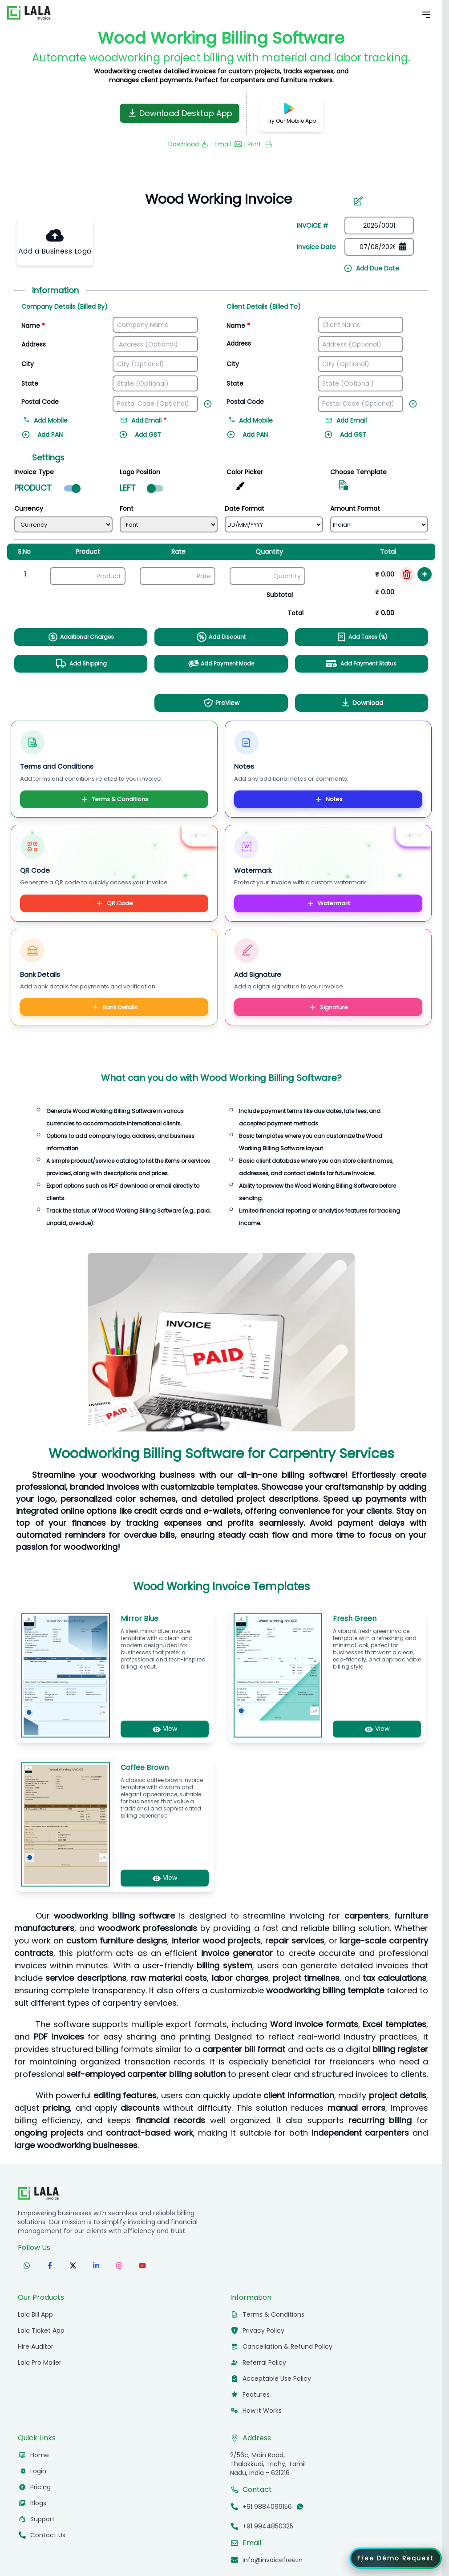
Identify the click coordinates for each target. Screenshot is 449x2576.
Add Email (346, 420)
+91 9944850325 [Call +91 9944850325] (268, 2526)
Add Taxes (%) (361, 637)
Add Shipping (81, 663)
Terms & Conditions (114, 799)
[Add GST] (161, 439)
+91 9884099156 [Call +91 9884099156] (267, 2506)
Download (361, 702)
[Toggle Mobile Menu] (426, 15)
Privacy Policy (263, 2330)
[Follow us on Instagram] (119, 2265)
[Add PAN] (64, 439)
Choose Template (358, 472)
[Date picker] (379, 247)
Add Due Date (371, 268)
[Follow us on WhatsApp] (27, 2265)
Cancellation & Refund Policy (287, 2346)
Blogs (38, 2503)
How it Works (262, 2410)
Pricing (40, 2487)
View (164, 1728)
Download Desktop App (179, 113)
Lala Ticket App (41, 2330)
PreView (221, 702)
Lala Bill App (35, 2314)
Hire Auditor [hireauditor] (35, 2346)
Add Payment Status (361, 663)
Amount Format (355, 508)
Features (256, 2394)
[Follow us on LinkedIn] (96, 2265)
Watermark (328, 903)
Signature (328, 1007)
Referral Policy (264, 2362)
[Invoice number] (214, 199)
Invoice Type (34, 472)
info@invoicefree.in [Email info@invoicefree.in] (273, 2560)
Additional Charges (81, 637)
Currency (28, 508)
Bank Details (114, 1007)
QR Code (114, 903)
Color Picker (245, 472)
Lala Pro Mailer (39, 2362)
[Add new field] (209, 402)
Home (39, 2455)
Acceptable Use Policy (277, 2378)
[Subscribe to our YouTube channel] (142, 2265)
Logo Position (140, 472)
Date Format (244, 508)
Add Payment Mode (221, 663)
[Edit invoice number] (358, 201)
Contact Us (47, 2535)
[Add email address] (161, 421)
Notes (328, 799)
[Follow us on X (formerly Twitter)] (73, 2265)
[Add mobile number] (70, 421)
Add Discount (221, 637)
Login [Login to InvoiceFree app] (38, 2471)
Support (42, 2519)
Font (126, 508)
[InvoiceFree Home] (38, 2193)
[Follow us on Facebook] (50, 2265)
